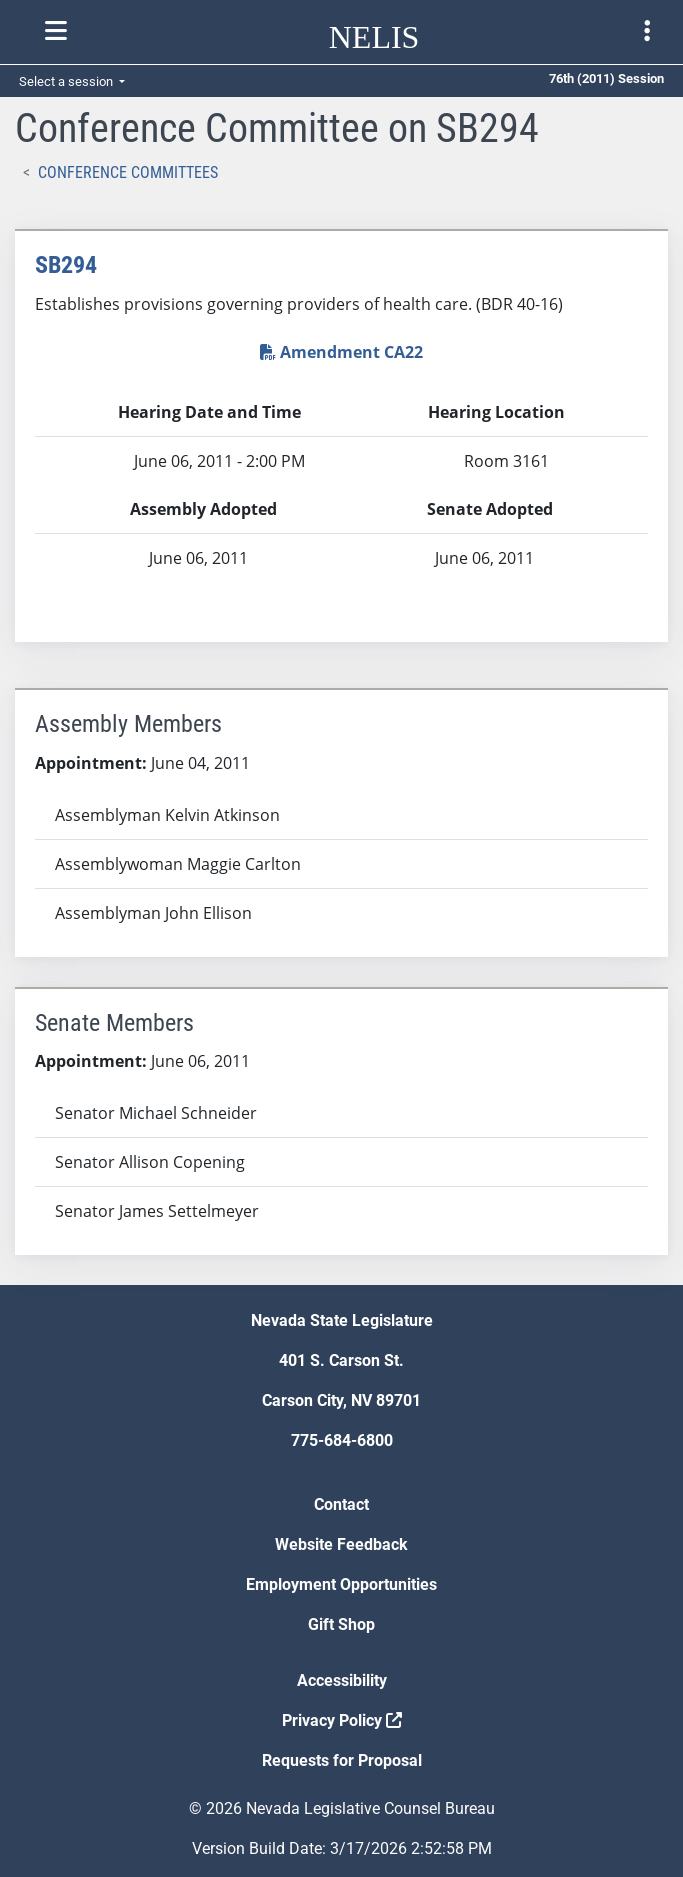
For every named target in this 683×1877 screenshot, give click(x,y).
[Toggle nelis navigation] (56, 31)
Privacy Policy (342, 1720)
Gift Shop (341, 1624)
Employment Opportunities (341, 1584)
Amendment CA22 (341, 352)
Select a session (67, 81)
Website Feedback (341, 1544)
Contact (341, 1504)
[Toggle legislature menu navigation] (647, 31)
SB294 (66, 265)
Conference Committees (128, 172)
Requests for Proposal (342, 1760)
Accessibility (342, 1680)
